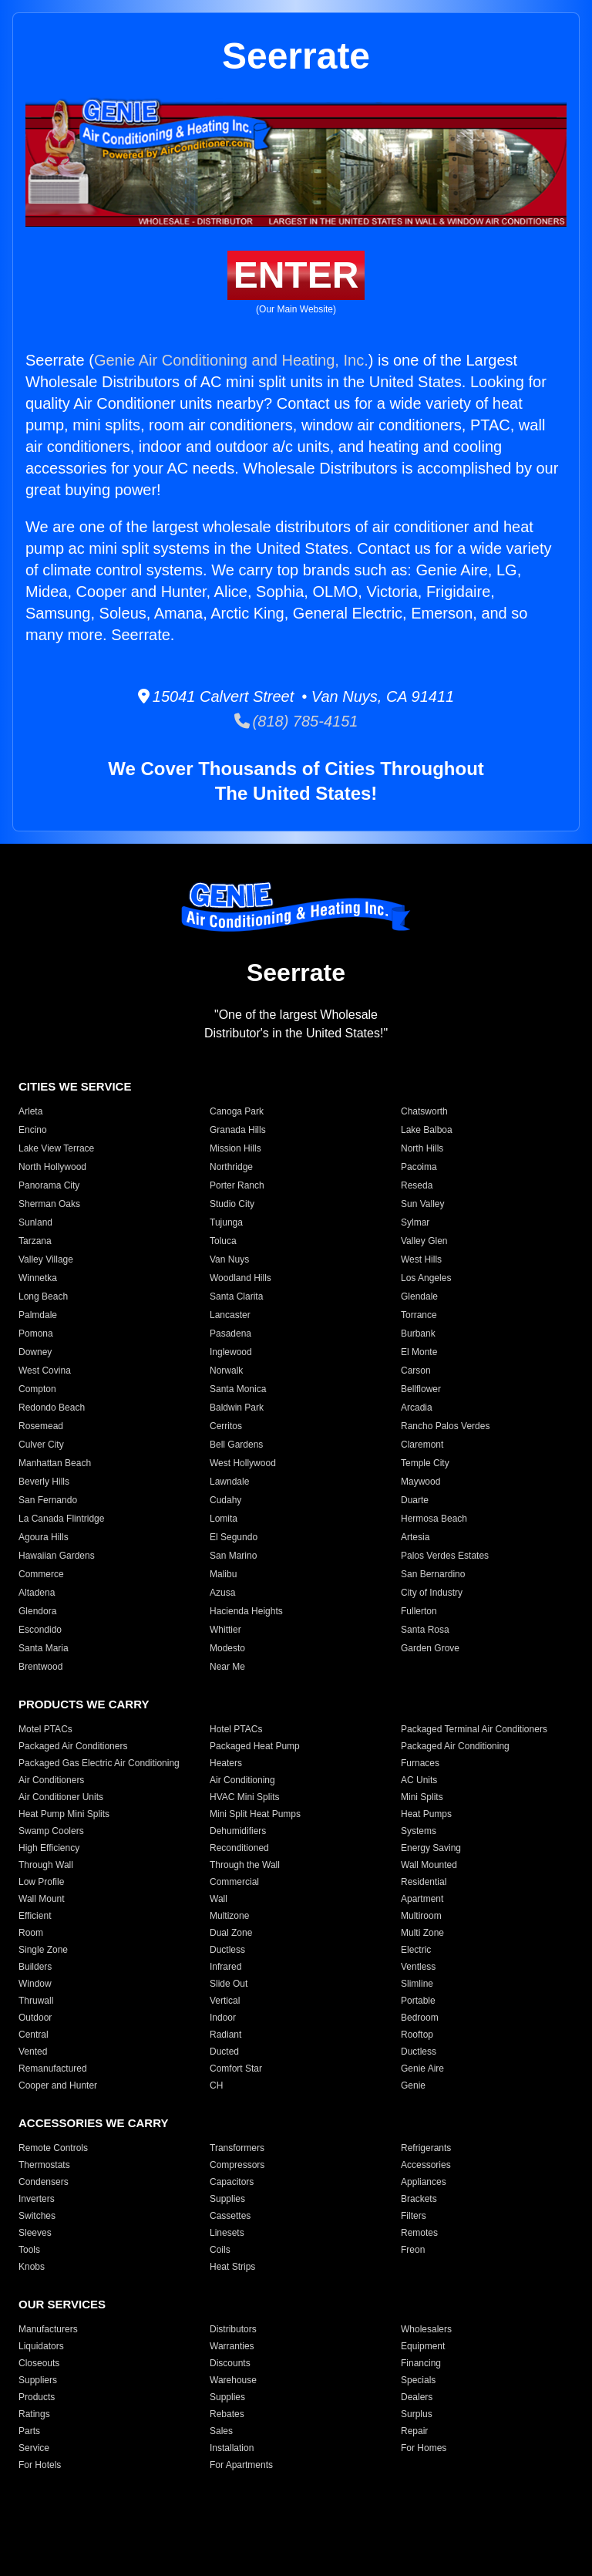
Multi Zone (422, 1932)
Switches (37, 2215)
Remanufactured (52, 2068)
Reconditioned (239, 1848)
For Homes (423, 2448)
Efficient (34, 1915)
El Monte (419, 1352)
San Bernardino (433, 1574)
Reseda (416, 1185)
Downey (35, 1352)
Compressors (237, 2165)
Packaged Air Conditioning (455, 1746)
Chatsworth (424, 1111)
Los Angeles (426, 1278)
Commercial (234, 1881)
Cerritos (226, 1426)
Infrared (225, 1966)
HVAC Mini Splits (244, 1797)
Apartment (422, 1898)
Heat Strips (232, 2266)
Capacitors (232, 2181)
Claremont (422, 1444)
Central (33, 2034)
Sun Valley (422, 1204)
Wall (218, 1898)
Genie (413, 2085)
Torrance (419, 1315)
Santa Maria (43, 1648)
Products (36, 2397)
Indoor (223, 2017)
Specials (418, 2380)
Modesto (227, 1648)
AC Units (419, 1780)
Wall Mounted (429, 1865)
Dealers (416, 2397)
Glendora (37, 1611)
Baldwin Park (237, 1407)
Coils (220, 2249)
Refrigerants (426, 2148)
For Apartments (241, 2465)
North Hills (422, 1148)
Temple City (425, 1463)
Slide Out (228, 1983)
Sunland (35, 1222)
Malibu (223, 1574)
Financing (421, 2363)
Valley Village (45, 1259)
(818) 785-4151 (296, 721)
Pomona (35, 1333)
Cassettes (230, 2215)
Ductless (227, 1949)
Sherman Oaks (49, 1204)
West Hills (421, 1259)
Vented (32, 2051)
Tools (29, 2249)
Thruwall (35, 2000)
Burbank (418, 1333)
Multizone (229, 1915)
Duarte (415, 1500)
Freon (413, 2249)
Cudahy (225, 1500)
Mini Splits (422, 1797)
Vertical (225, 2000)
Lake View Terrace (56, 1148)
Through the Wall (245, 1865)
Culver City (41, 1444)
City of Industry (431, 1592)
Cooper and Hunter (57, 2085)
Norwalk (226, 1370)
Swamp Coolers (51, 1831)
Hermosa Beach (434, 1518)
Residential (423, 1881)
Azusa (222, 1592)
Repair (414, 2431)
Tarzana (35, 1241)
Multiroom (421, 1915)
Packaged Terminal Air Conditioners (474, 1729)
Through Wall (45, 1865)
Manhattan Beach (54, 1463)
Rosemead (40, 1426)
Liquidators (41, 2346)
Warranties (232, 2346)
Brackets (419, 2198)
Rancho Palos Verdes (445, 1426)
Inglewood (231, 1352)
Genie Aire (422, 2068)
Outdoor (35, 2017)
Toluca (223, 1241)
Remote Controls (53, 2148)
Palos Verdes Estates (445, 1555)
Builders (35, 1966)
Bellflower (421, 1389)
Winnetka (37, 1278)
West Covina (44, 1370)
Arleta (30, 1111)
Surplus (416, 2414)
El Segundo (233, 1537)
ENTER (296, 275)
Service (33, 2448)
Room (30, 1932)
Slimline (417, 1983)
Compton (37, 1389)
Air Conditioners (51, 1780)
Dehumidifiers (238, 1831)
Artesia (415, 1537)
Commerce (41, 1574)
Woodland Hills (240, 1278)
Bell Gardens (236, 1444)
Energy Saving (431, 1848)
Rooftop (417, 2034)
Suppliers (37, 2380)
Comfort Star (236, 2068)
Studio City (232, 1204)
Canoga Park (237, 1111)
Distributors (233, 2329)
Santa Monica (238, 1389)
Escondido (40, 1629)
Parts (29, 2431)
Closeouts (38, 2363)
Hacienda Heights (246, 1611)
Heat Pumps (426, 1814)
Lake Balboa (426, 1129)
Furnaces (420, 1763)
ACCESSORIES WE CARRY (93, 2122)
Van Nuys (229, 1259)
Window (35, 1983)
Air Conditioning (242, 1780)
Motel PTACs (45, 1729)
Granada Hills (238, 1129)
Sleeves (35, 2232)
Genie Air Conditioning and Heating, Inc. (231, 360)
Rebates (227, 2414)
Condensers (43, 2181)
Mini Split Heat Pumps (255, 1814)
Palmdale (37, 1315)
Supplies (227, 2198)
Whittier (225, 1629)
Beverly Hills (43, 1481)
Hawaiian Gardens (56, 1555)
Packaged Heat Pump (255, 1746)
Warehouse (233, 2380)
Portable (418, 2000)
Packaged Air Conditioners (72, 1746)
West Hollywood (243, 1463)
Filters (413, 2215)
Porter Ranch (237, 1185)
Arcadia (416, 1407)
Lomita (223, 1518)
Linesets (227, 2232)
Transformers (237, 2148)
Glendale (419, 1296)
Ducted (224, 2051)
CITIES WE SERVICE (74, 1086)
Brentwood (40, 1666)
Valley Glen (424, 1241)
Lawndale (229, 1481)
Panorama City (48, 1185)
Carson (416, 1370)
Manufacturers (48, 2329)
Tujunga (226, 1222)
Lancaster (230, 1315)
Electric (416, 1949)
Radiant (225, 2034)
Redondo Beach (51, 1407)
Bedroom (420, 2017)
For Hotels (39, 2465)
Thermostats (44, 2165)
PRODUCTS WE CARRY (83, 1704)
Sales (221, 2431)
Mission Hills (235, 1148)
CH (216, 2085)
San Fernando (47, 1500)
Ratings (34, 2414)
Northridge (231, 1167)
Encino (32, 1129)
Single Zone (43, 1949)
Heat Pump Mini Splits (63, 1814)
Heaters (226, 1763)
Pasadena (230, 1333)
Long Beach (43, 1296)
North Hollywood (52, 1167)
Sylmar (415, 1222)
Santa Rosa (425, 1629)
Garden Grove (430, 1648)
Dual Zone (231, 1932)
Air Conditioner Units (60, 1797)
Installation (232, 2448)
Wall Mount (41, 1898)
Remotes (419, 2232)
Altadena (36, 1592)
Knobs (31, 2266)
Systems (418, 1831)
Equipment (423, 2346)
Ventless (418, 1966)
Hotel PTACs (236, 1729)
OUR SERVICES (62, 2304)
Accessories (426, 2165)
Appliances (423, 2181)
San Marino (233, 1555)
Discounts (230, 2363)
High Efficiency (48, 1848)
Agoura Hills (43, 1537)
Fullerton (419, 1611)
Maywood (420, 1481)
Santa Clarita (236, 1296)
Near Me (227, 1666)
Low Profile (41, 1881)
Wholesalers (426, 2329)
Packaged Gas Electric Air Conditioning (99, 1763)
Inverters (36, 2198)
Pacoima (419, 1167)
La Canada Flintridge (61, 1518)
